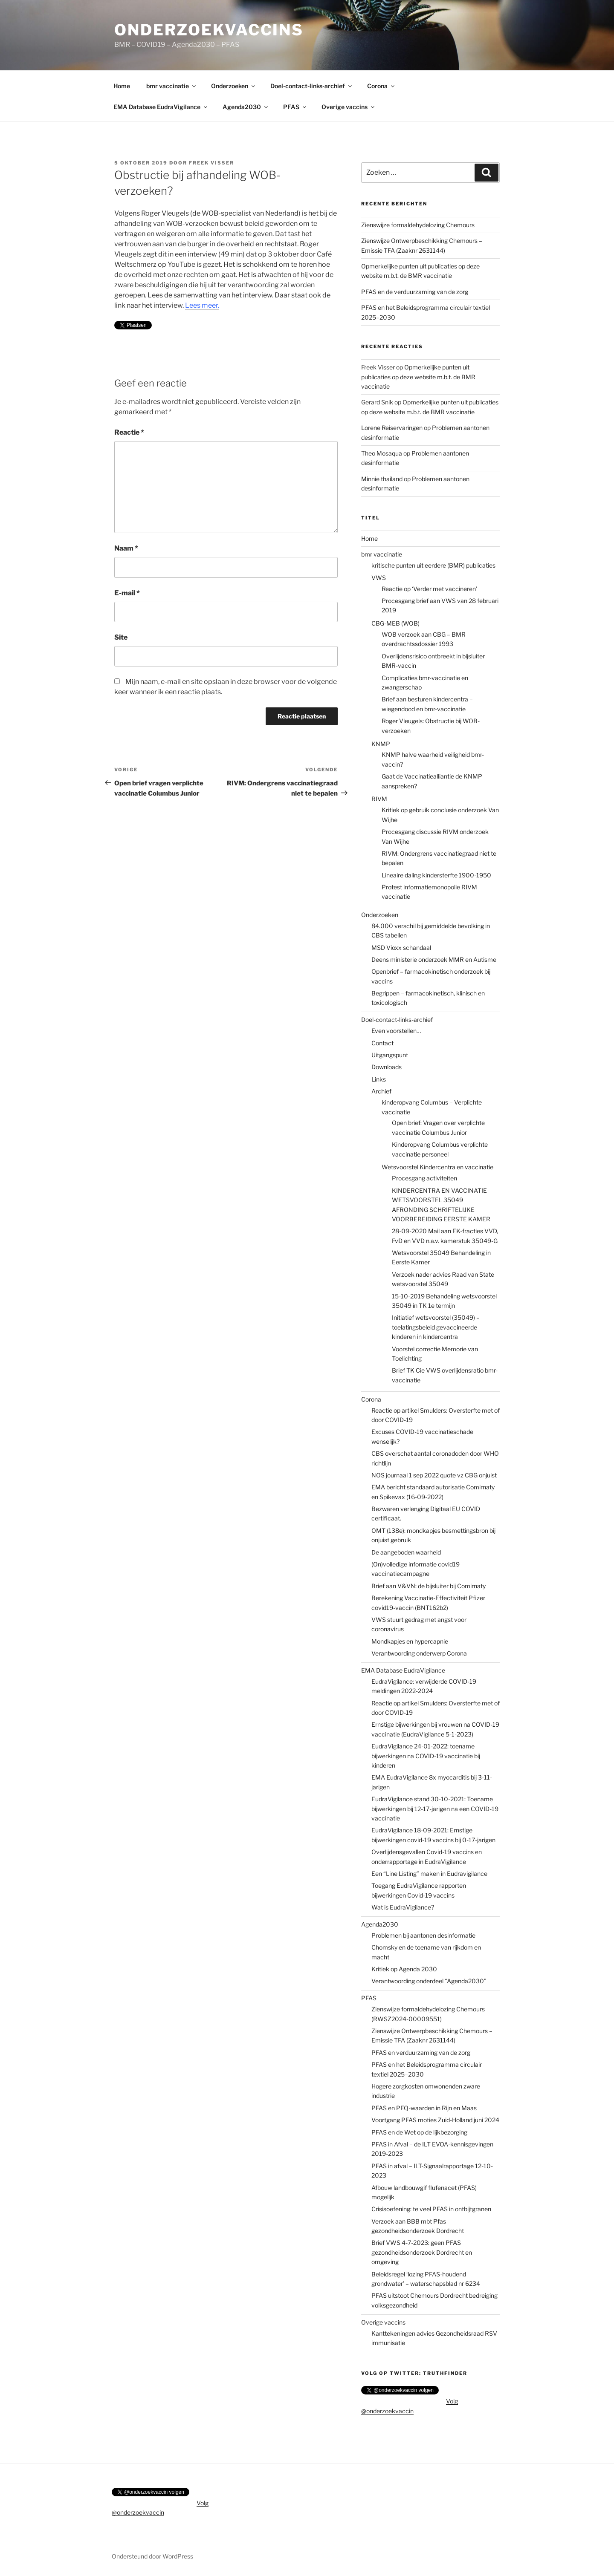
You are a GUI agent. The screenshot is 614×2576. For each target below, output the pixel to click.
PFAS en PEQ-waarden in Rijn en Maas (424, 2108)
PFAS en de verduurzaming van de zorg (414, 291)
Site (120, 637)
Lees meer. (202, 305)
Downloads (386, 1066)
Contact (382, 1043)
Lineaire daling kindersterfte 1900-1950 (436, 875)
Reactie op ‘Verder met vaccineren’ (429, 588)
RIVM (379, 798)
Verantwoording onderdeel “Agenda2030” (429, 1981)
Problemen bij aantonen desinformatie (423, 1935)
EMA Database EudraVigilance (161, 106)
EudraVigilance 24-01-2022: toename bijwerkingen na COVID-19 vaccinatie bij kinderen (425, 1755)
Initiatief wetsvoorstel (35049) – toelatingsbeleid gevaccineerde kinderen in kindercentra (436, 1327)
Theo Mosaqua (381, 453)
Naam (126, 548)
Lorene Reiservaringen (392, 427)
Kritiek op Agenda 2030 (404, 1969)
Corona (381, 85)
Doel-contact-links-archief (311, 85)
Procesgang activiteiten (424, 1178)
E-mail (127, 593)
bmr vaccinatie (171, 85)
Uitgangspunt (389, 1055)
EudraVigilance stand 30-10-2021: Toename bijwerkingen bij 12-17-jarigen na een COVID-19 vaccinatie (434, 1808)
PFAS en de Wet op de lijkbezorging (419, 2132)
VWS (378, 577)
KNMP (380, 743)
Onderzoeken (233, 85)
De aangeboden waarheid (406, 1552)
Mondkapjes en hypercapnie (409, 1641)
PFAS (295, 106)
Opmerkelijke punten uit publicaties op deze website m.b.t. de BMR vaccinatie (418, 376)
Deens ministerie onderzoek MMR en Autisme (433, 959)
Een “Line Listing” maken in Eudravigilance (429, 1873)
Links (378, 1079)
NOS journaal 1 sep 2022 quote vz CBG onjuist (434, 1475)
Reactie (129, 432)
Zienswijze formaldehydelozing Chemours (418, 224)
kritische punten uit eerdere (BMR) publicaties (433, 565)
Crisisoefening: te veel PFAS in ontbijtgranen (431, 2209)
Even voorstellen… (396, 1030)
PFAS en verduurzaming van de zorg (420, 2052)
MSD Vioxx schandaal (401, 947)
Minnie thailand (382, 478)
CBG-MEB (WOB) (395, 623)
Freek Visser (211, 163)
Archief (381, 1091)
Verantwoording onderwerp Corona (419, 1653)
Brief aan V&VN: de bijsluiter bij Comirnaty (428, 1585)
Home (121, 85)
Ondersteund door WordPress (152, 2556)
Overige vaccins (348, 106)
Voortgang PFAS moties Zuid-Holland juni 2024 (435, 2119)
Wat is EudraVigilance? (402, 1907)
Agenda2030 (246, 106)
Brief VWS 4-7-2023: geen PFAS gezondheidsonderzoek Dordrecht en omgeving (421, 2252)
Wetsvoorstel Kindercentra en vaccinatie (437, 1167)
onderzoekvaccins (209, 29)
